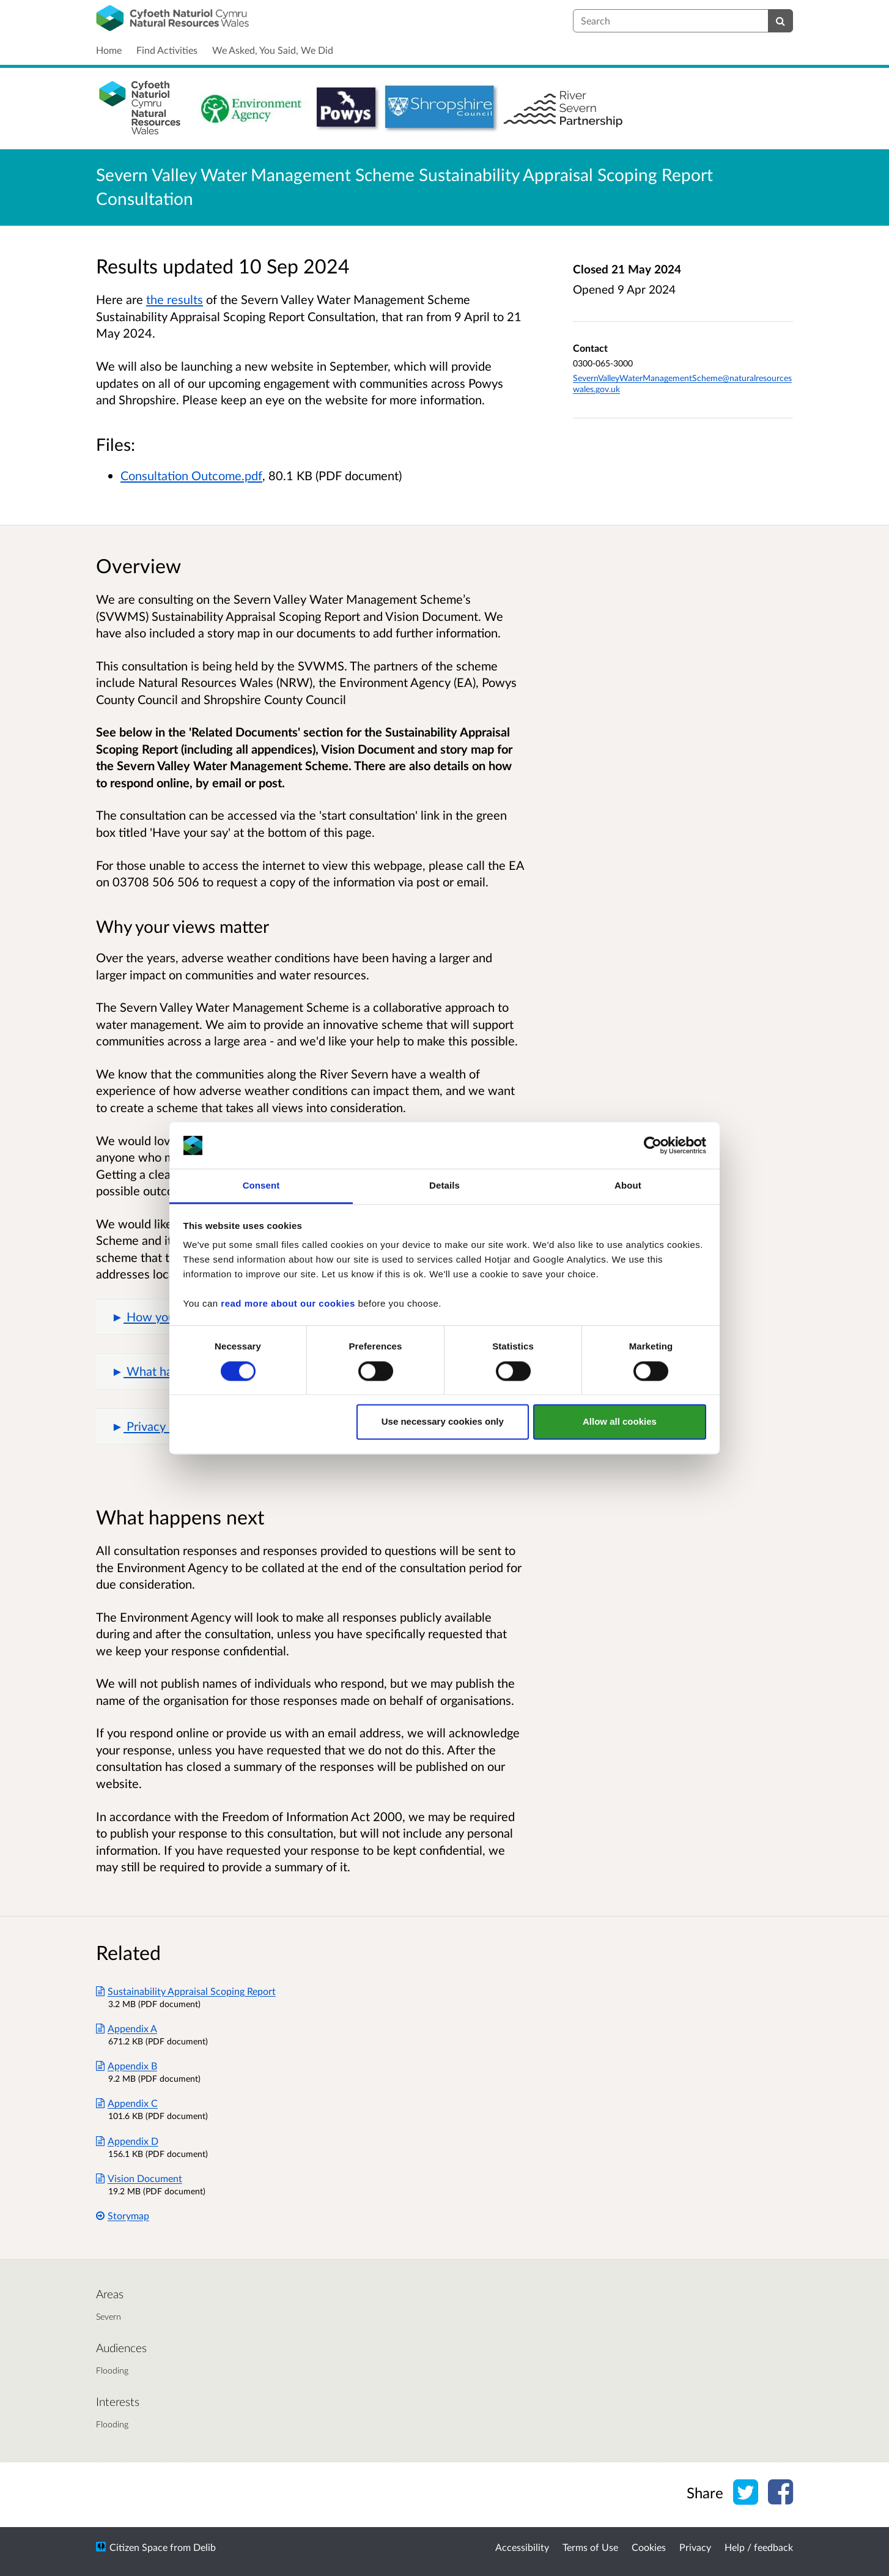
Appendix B (126, 2065)
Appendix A (126, 2028)
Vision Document (139, 2178)
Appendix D (127, 2141)
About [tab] (627, 1186)
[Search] (780, 20)
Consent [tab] (261, 1186)
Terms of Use (590, 2547)
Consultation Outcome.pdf (191, 475)
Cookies (649, 2547)
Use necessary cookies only (443, 1422)
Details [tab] (444, 1186)
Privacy (695, 2547)
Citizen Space (138, 2547)
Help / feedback (759, 2547)
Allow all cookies (620, 1422)
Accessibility (522, 2547)
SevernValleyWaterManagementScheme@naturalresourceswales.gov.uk (682, 383)
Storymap (122, 2215)
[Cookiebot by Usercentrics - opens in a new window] (652, 1145)
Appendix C (127, 2103)
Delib (204, 2547)
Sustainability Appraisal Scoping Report (186, 1991)
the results (174, 299)
